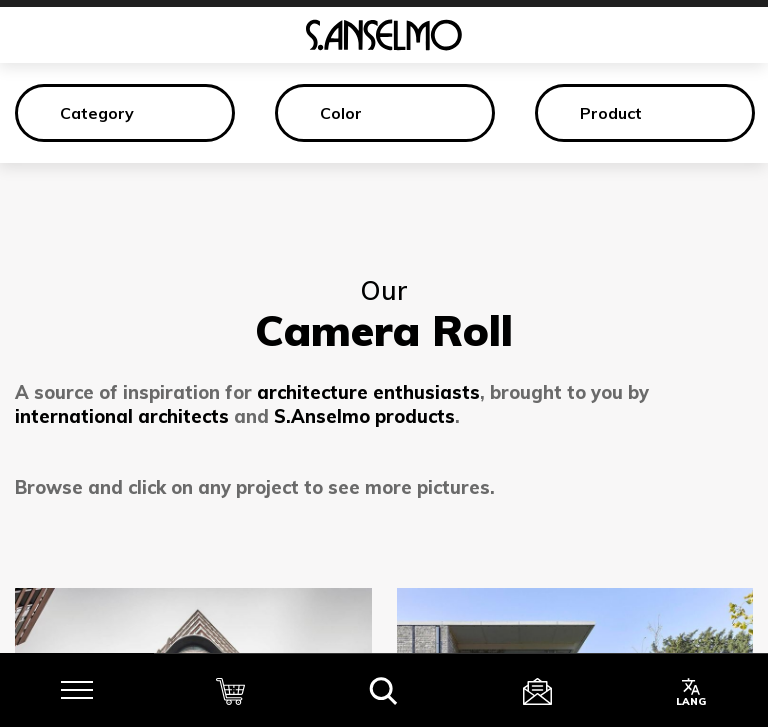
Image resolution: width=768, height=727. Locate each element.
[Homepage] (384, 35)
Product (611, 113)
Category (97, 113)
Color (341, 113)
